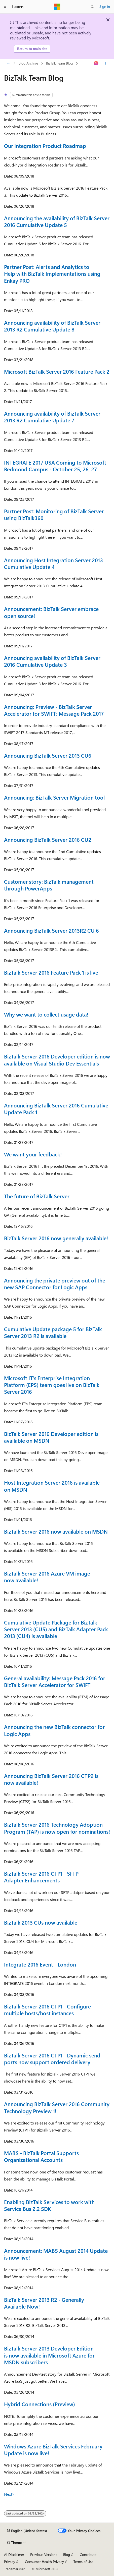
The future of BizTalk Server (36, 1196)
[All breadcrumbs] (8, 63)
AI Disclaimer (14, 2554)
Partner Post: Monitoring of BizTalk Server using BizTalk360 (54, 514)
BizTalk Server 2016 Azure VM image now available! (47, 1577)
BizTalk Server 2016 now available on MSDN (56, 1531)
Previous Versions (43, 2554)
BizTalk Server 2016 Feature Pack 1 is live (51, 972)
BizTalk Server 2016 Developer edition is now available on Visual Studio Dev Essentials (57, 1060)
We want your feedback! (33, 1154)
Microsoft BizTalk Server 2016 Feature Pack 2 (56, 371)
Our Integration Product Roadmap (45, 145)
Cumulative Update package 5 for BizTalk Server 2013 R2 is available (53, 1332)
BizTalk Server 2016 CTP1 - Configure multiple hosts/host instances (47, 2010)
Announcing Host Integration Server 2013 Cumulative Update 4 (53, 563)
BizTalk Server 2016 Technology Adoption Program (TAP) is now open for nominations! (57, 1828)
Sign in (104, 6)
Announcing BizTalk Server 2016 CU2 (47, 839)
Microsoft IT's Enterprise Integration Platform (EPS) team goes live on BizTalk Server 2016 (51, 1384)
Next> (9, 2494)
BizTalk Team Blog (59, 63)
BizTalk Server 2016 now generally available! (56, 1238)
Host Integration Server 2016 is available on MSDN (52, 1486)
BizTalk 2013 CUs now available (40, 1922)
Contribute (88, 2554)
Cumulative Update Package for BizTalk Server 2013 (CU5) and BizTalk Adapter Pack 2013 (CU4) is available (56, 1629)
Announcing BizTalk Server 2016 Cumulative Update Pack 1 (56, 1108)
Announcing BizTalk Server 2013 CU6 (47, 755)
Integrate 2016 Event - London (40, 1964)
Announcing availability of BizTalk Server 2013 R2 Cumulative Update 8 (52, 326)
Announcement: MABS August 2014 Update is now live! (56, 2254)
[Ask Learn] (96, 63)
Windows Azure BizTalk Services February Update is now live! (53, 2449)
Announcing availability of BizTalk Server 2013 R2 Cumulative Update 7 (52, 417)
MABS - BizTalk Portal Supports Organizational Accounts (41, 2156)
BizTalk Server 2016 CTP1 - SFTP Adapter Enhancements (41, 1877)
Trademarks (13, 2568)
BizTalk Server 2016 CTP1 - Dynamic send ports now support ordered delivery (52, 2058)
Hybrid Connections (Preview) (39, 2403)
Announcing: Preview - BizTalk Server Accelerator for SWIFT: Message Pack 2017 (54, 710)
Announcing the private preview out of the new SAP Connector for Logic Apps (54, 1284)
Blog (66, 2554)
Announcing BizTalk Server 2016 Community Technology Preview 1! (56, 2107)
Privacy (9, 2561)
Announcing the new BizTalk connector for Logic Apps (54, 1730)
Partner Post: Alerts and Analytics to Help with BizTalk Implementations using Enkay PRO (52, 273)
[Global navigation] (5, 6)
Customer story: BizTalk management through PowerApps (49, 885)
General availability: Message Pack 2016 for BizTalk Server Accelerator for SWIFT (54, 1681)
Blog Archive (28, 63)
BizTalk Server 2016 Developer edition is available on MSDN (51, 1437)
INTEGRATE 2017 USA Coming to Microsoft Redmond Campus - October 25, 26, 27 (55, 466)
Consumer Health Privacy (44, 2561)
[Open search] (92, 6)
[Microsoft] (57, 7)
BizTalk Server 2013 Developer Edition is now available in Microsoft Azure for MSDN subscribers (49, 2355)
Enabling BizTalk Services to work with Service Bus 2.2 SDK (49, 2205)
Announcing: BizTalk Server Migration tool (54, 797)
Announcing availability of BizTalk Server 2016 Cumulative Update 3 (52, 661)
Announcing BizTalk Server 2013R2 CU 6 (51, 930)
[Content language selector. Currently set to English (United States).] (27, 2531)
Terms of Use (83, 2561)
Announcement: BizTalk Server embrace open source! (51, 612)
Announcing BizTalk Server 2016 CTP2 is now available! (51, 1779)
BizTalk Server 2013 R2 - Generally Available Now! (44, 2303)
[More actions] (105, 63)
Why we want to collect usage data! (46, 1014)
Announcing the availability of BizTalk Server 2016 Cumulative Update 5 (56, 221)
